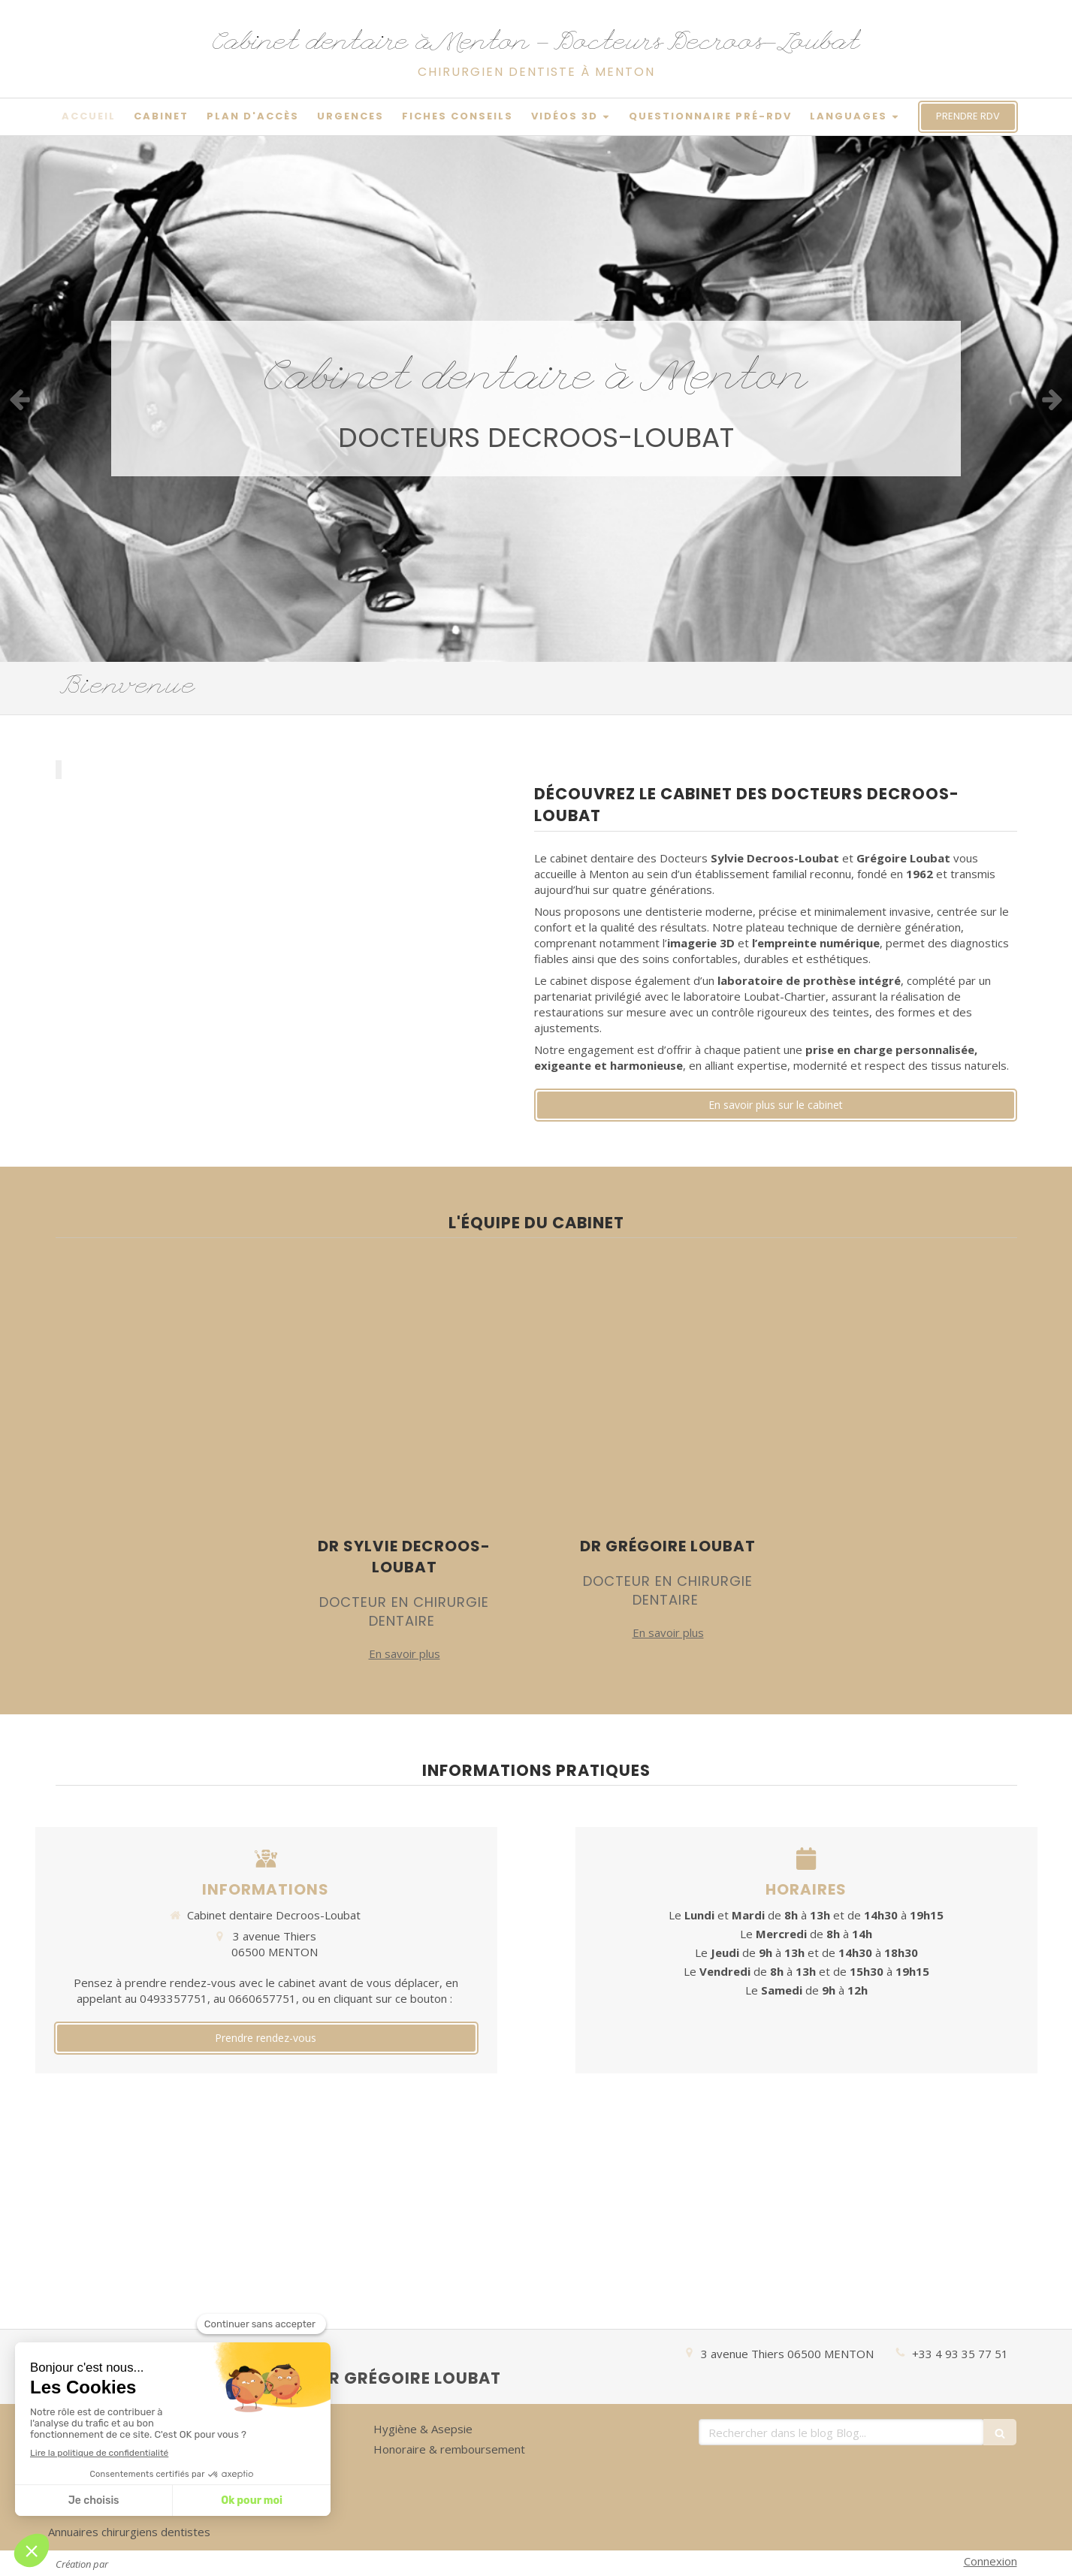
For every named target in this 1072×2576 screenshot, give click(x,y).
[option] (536, 399)
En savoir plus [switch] (404, 1653)
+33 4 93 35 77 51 (960, 2353)
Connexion (990, 2560)
